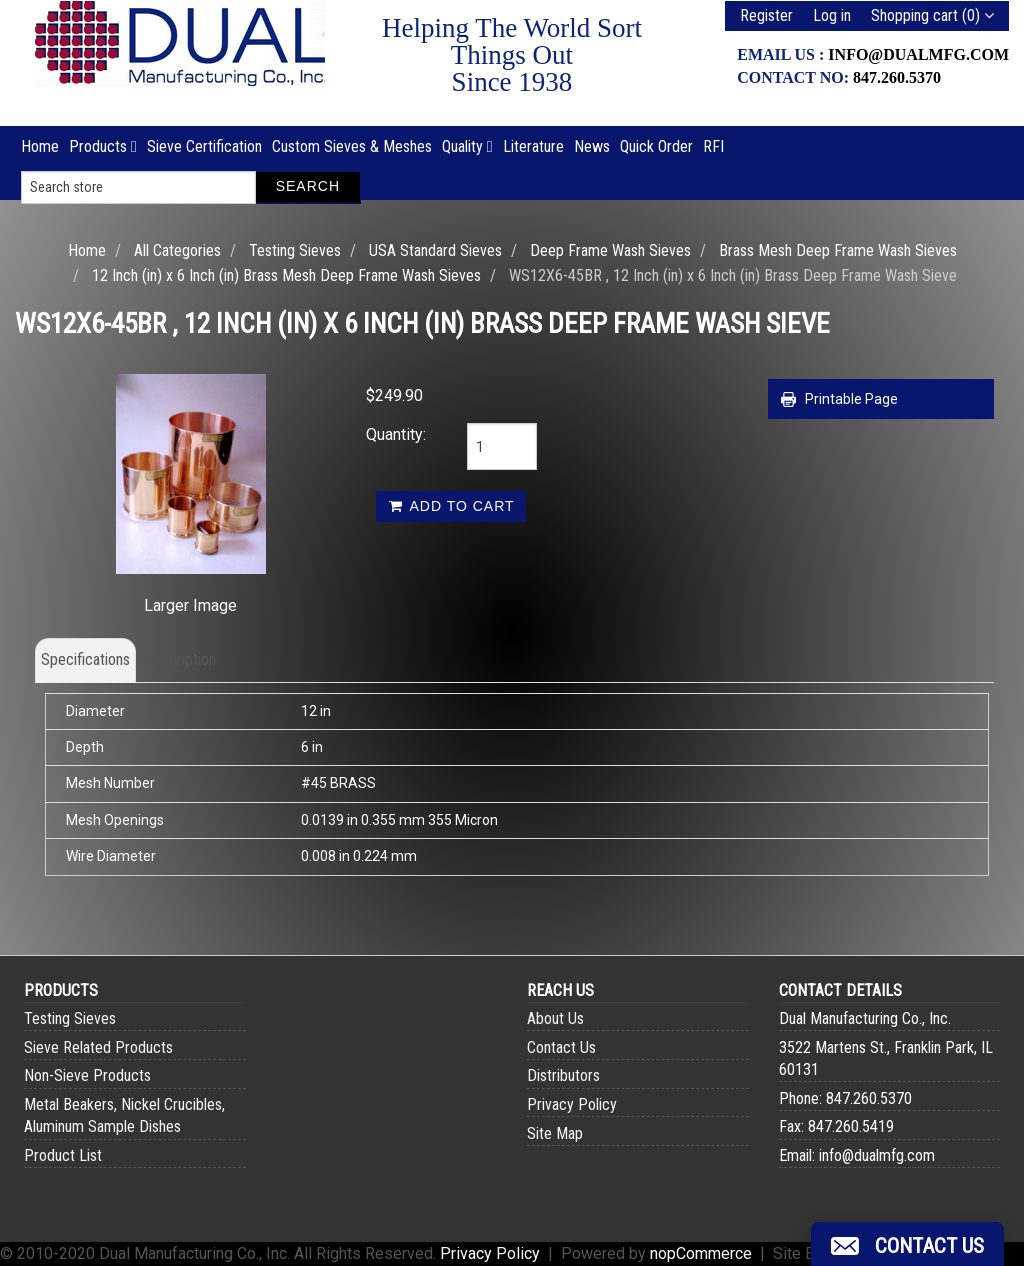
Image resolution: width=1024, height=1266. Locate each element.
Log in (832, 15)
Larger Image (190, 605)
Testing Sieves (295, 250)
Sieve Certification (204, 146)
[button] (907, 1244)
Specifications (85, 659)
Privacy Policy (572, 1104)
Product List (63, 1155)
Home (40, 146)
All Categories (177, 250)
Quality (467, 146)
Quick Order (656, 146)
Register (766, 15)
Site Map (555, 1133)
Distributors (563, 1075)
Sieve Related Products (98, 1047)
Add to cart (450, 506)
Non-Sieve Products (87, 1075)
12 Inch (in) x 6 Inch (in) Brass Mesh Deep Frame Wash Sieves (286, 275)
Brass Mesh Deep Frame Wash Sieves (838, 250)
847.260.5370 (897, 77)
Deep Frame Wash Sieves (610, 250)
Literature (533, 146)
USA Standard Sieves (435, 250)
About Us (555, 1018)
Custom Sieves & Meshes (352, 146)
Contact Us (561, 1047)
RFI (713, 146)
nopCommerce (701, 1253)
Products (103, 146)
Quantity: (396, 434)
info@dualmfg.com (918, 54)
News (592, 146)
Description (180, 659)
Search (308, 186)
